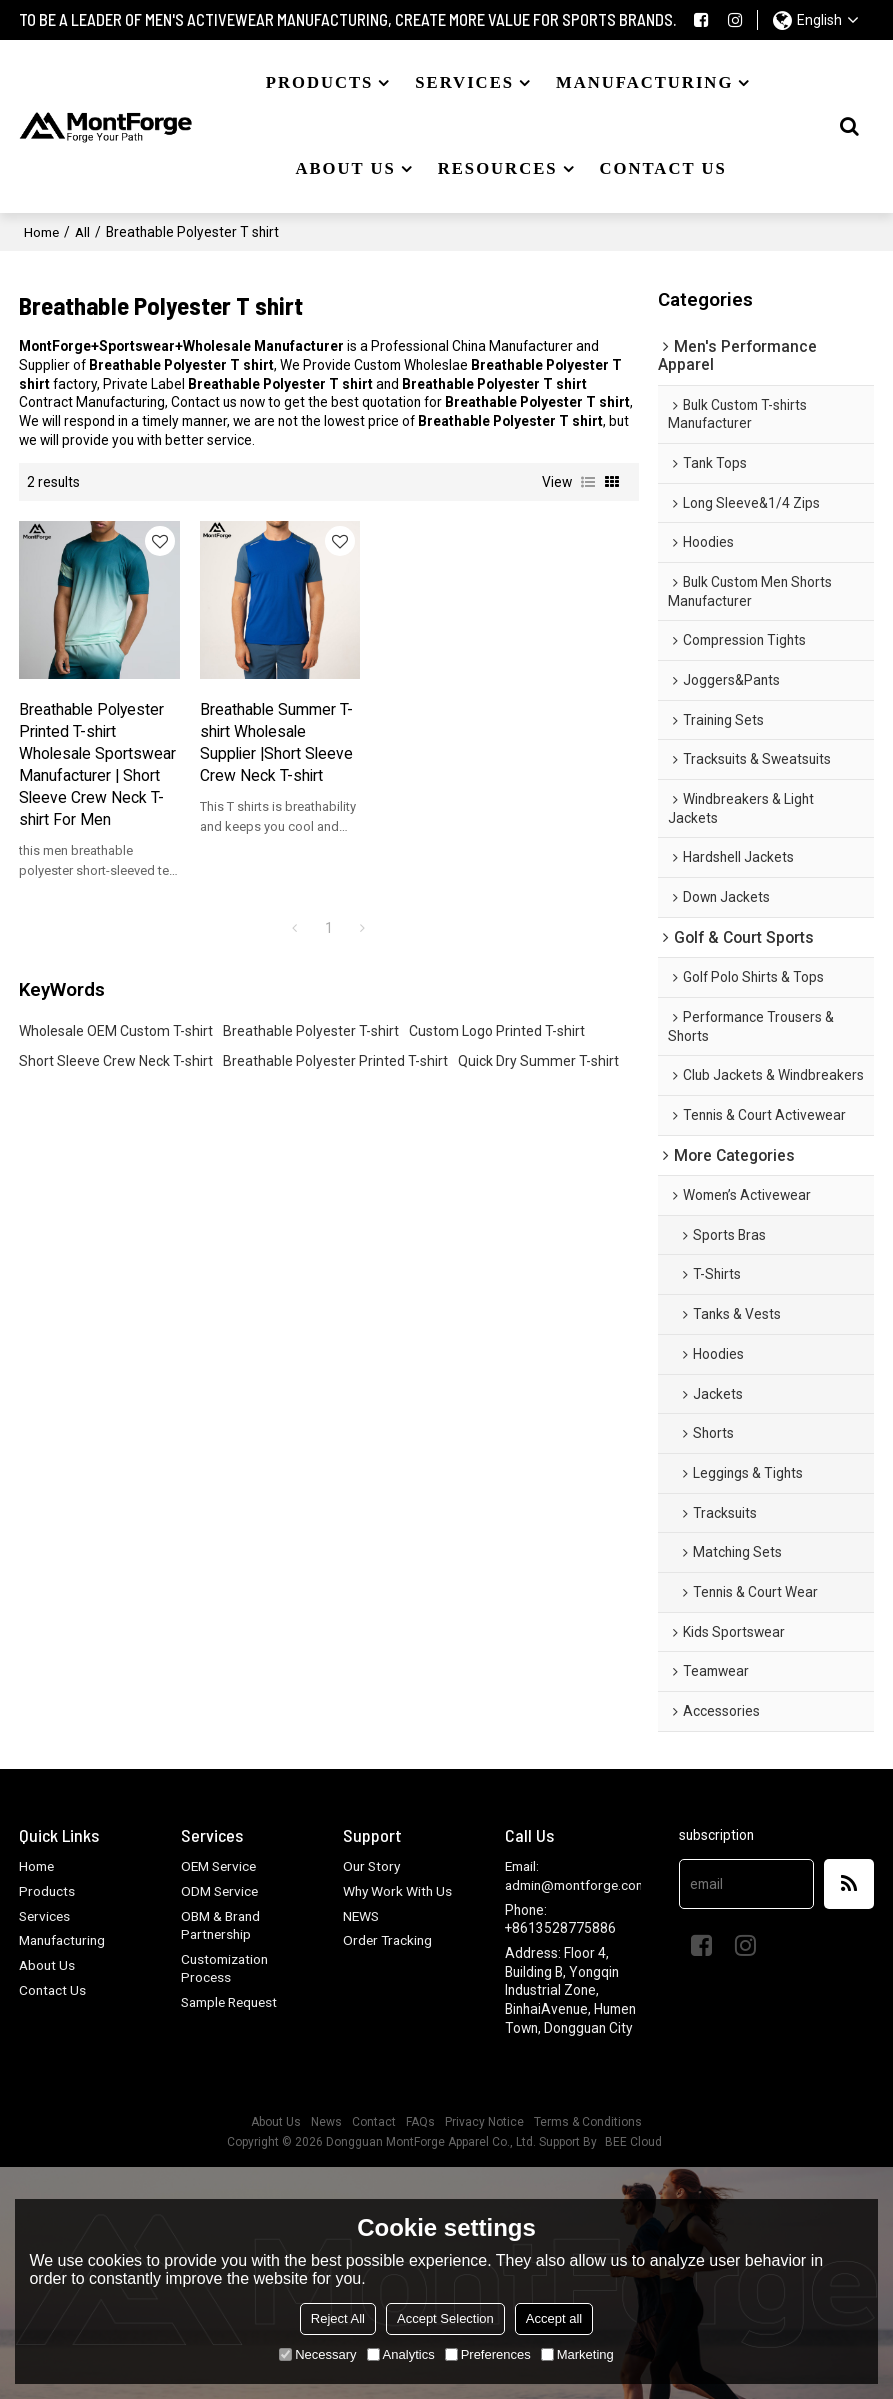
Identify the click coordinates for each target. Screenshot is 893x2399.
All (84, 230)
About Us (47, 1965)
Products (320, 82)
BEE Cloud (633, 2142)
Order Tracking (389, 1940)
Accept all (554, 2318)
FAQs (420, 2122)
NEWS (361, 1915)
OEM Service (220, 1866)
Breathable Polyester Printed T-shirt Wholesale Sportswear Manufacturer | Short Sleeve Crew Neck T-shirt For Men (88, 765)
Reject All (338, 2318)
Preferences (488, 2354)
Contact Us (53, 1989)
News (326, 2122)
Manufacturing (644, 82)
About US (345, 168)
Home (42, 230)
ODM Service (221, 1891)
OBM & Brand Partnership (221, 1924)
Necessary (317, 2354)
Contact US (662, 168)
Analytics (401, 2354)
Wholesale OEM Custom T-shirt (116, 1055)
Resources (498, 168)
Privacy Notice (484, 2122)
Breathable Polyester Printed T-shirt (335, 1085)
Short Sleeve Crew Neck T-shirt (116, 1085)
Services (464, 82)
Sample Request (231, 2002)
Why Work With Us (398, 1891)
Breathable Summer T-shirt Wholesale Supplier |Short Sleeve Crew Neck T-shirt (247, 732)
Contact (374, 2122)
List (588, 481)
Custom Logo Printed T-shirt (497, 1055)
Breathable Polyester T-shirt (311, 1055)
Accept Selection (445, 2318)
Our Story (372, 1866)
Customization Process (225, 1968)
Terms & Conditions (588, 2122)
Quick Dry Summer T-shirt (538, 1085)
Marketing (577, 2354)
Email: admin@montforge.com (577, 1875)
